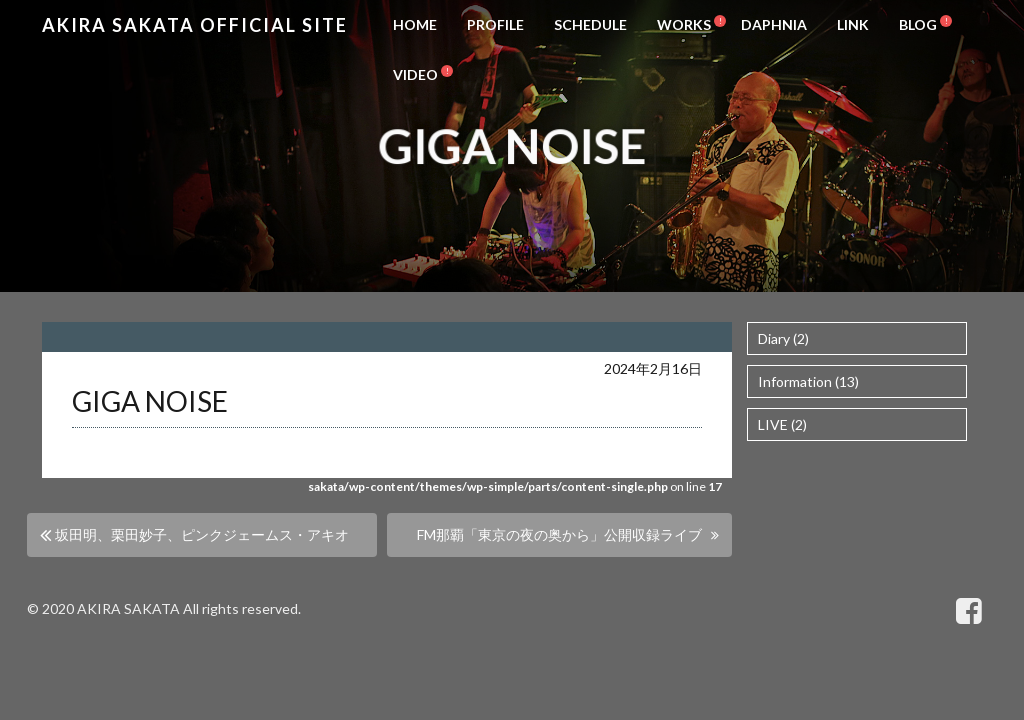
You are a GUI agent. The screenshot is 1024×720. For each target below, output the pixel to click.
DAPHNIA (774, 24)
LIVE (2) (782, 424)
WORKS (684, 24)
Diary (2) (783, 338)
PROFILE (495, 24)
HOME (415, 24)
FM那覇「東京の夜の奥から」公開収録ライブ (559, 534)
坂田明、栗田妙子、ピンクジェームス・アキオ (202, 534)
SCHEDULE (590, 24)
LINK (853, 24)
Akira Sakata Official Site (195, 25)
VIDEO (415, 74)
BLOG (918, 24)
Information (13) (808, 381)
